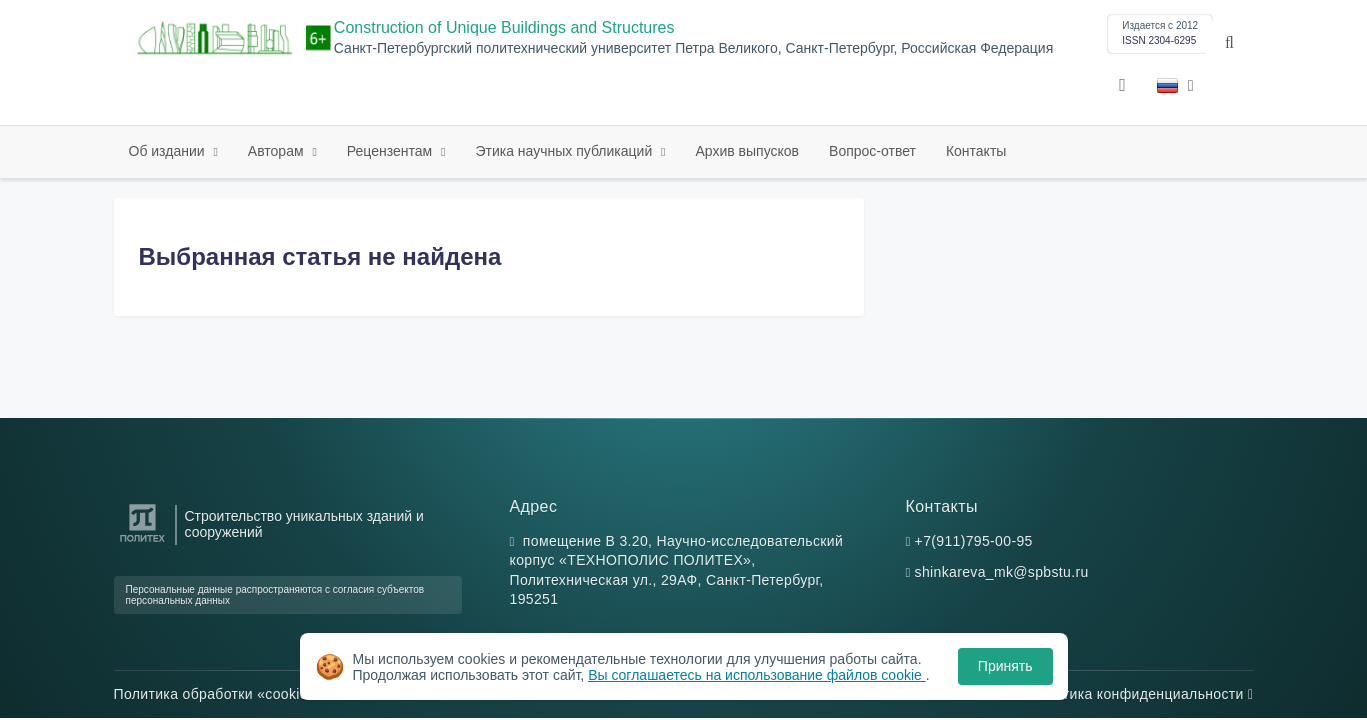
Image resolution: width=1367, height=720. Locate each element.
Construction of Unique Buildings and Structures (504, 27)
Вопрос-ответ (872, 151)
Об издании (169, 151)
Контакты (976, 151)
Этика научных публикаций (565, 151)
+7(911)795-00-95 (974, 541)
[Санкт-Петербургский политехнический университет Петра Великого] (142, 542)
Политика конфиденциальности (1141, 694)
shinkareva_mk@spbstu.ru (1002, 572)
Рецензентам (391, 151)
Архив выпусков (748, 151)
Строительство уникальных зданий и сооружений (304, 524)
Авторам (278, 151)
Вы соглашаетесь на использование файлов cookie (757, 675)
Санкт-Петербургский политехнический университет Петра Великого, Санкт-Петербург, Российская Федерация (693, 48)
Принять (1005, 666)
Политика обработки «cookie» (220, 694)
